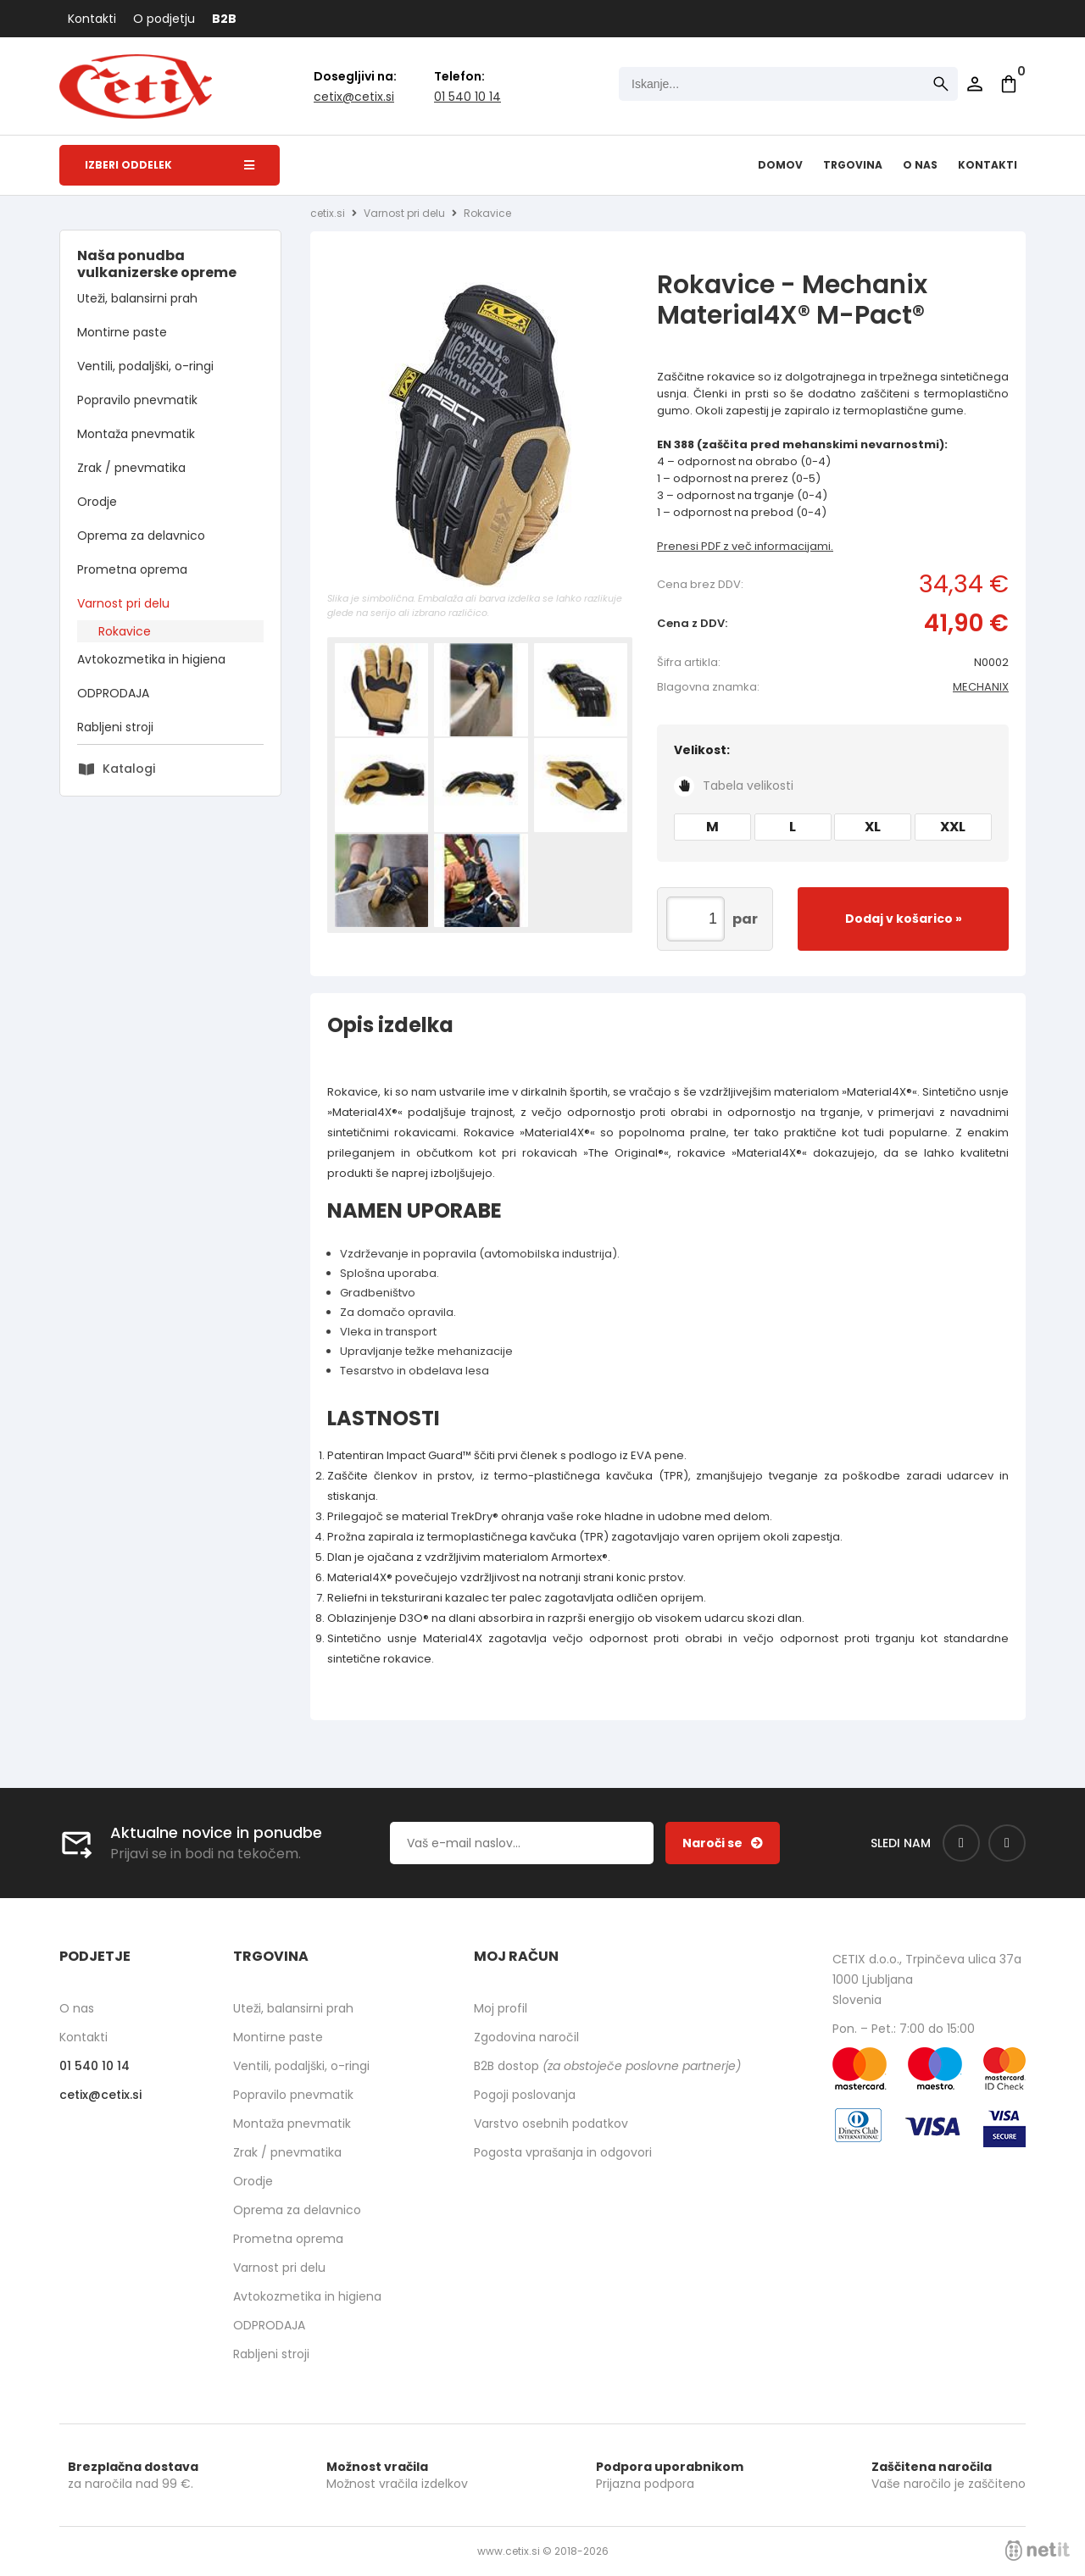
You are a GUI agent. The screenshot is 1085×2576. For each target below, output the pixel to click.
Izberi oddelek (169, 165)
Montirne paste (122, 332)
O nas (920, 165)
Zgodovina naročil (526, 2037)
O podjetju (164, 18)
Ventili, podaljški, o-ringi (145, 366)
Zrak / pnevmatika (131, 467)
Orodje (97, 501)
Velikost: (833, 769)
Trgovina (852, 165)
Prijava (975, 84)
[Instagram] (1007, 1843)
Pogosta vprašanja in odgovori (563, 2152)
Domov (780, 165)
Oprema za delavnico (141, 535)
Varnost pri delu (123, 603)
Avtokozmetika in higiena (151, 659)
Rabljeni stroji (115, 727)
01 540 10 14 (467, 96)
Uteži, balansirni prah (137, 298)
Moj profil (500, 2008)
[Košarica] (1009, 84)
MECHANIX (981, 687)
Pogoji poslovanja (525, 2094)
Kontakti (92, 18)
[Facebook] (961, 1843)
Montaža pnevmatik (136, 433)
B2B (224, 18)
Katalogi (129, 768)
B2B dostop (607, 2065)
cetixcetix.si (354, 96)
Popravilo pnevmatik (137, 399)
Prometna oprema (132, 569)
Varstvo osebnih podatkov (551, 2123)
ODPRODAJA (113, 693)
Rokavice (124, 631)
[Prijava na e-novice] (722, 1843)
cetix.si (327, 213)
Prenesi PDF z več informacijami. (745, 546)
